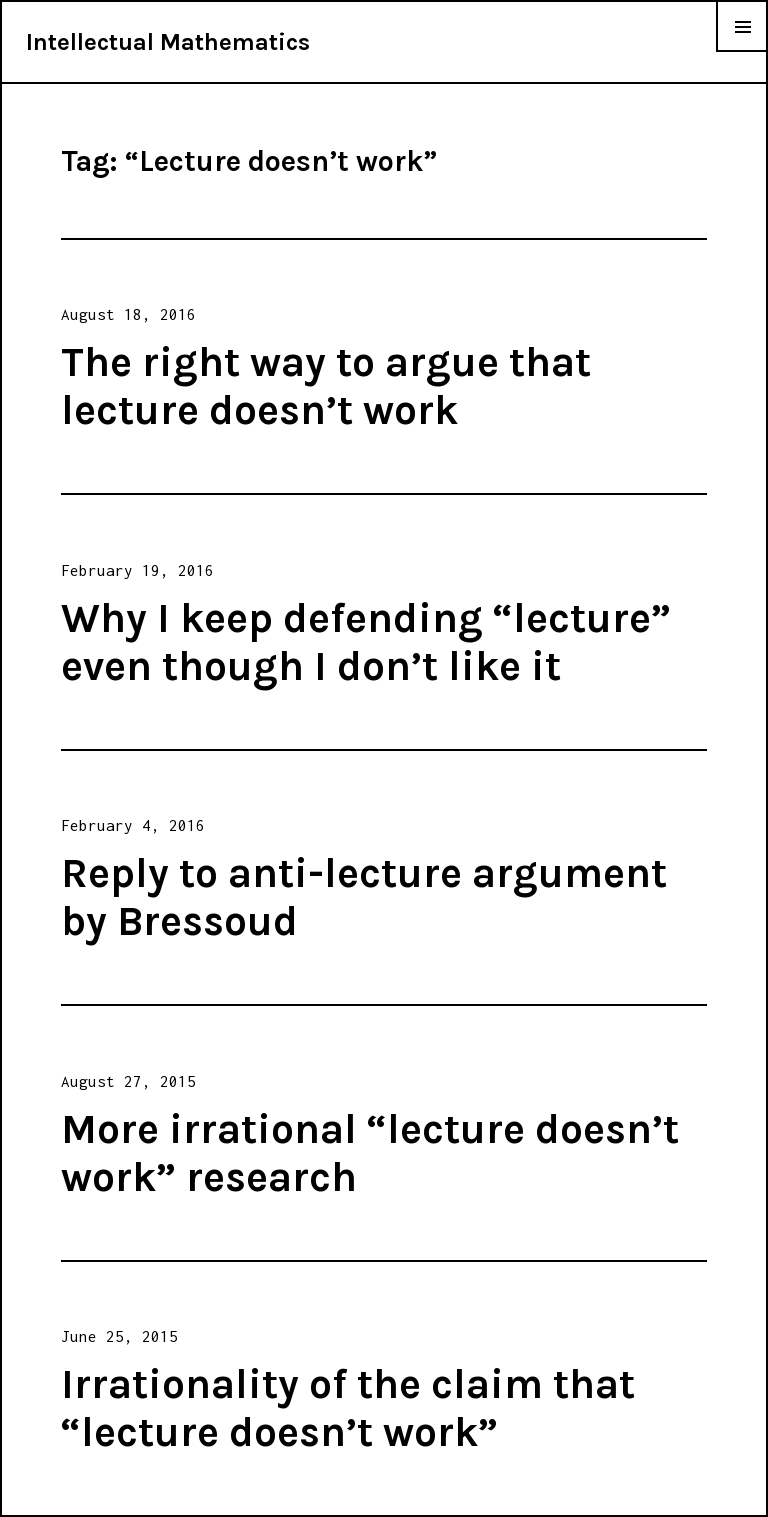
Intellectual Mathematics (168, 42)
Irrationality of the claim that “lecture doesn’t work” (348, 1408)
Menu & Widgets (742, 51)
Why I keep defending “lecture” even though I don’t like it (366, 642)
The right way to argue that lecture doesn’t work (326, 386)
